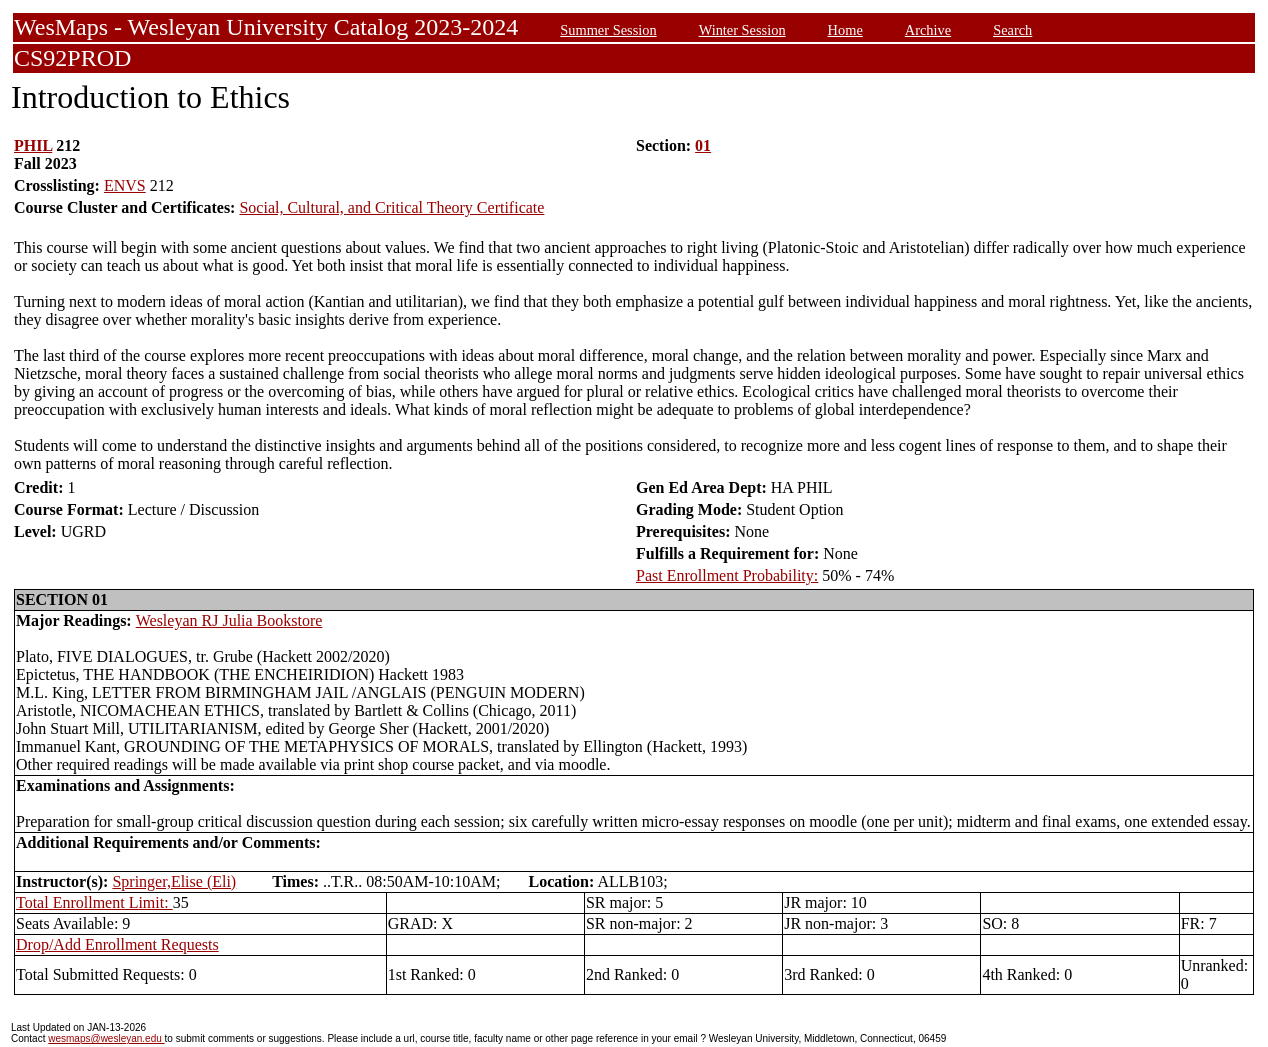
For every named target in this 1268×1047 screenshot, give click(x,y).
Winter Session (742, 30)
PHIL (33, 145)
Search (1012, 30)
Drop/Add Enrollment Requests (117, 944)
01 (703, 145)
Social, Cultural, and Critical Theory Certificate (391, 207)
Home (845, 30)
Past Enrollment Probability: (727, 575)
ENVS (125, 185)
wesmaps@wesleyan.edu (106, 1038)
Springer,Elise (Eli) (174, 881)
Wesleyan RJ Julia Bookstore (229, 620)
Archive (928, 30)
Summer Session (608, 30)
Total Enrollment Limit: (94, 902)
